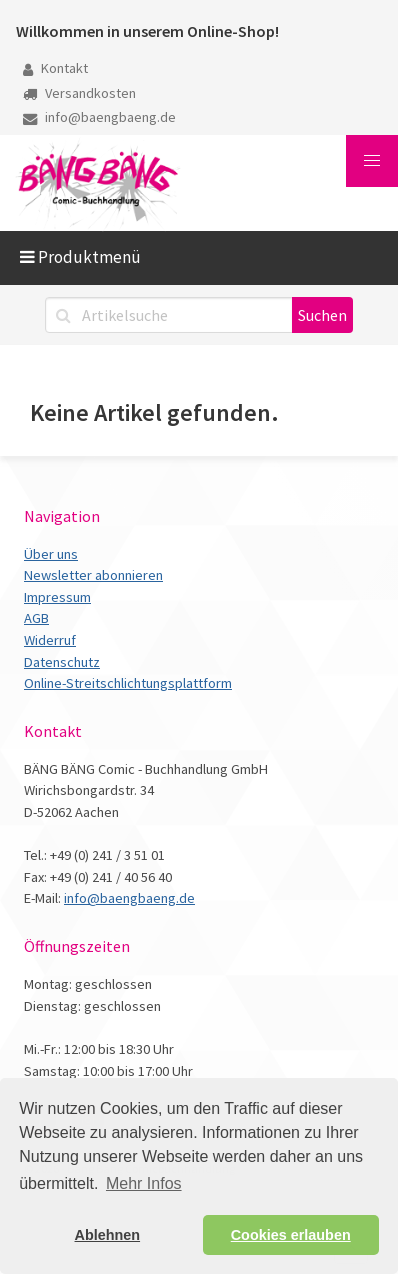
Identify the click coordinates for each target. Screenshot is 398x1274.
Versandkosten (79, 93)
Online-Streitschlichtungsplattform (128, 683)
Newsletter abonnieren (93, 575)
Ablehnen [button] (108, 1235)
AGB (36, 618)
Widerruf (50, 640)
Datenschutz (62, 662)
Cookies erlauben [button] (291, 1235)
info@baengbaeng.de (99, 117)
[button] (372, 161)
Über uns (51, 554)
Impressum (57, 597)
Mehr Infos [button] (144, 1183)
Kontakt (55, 68)
